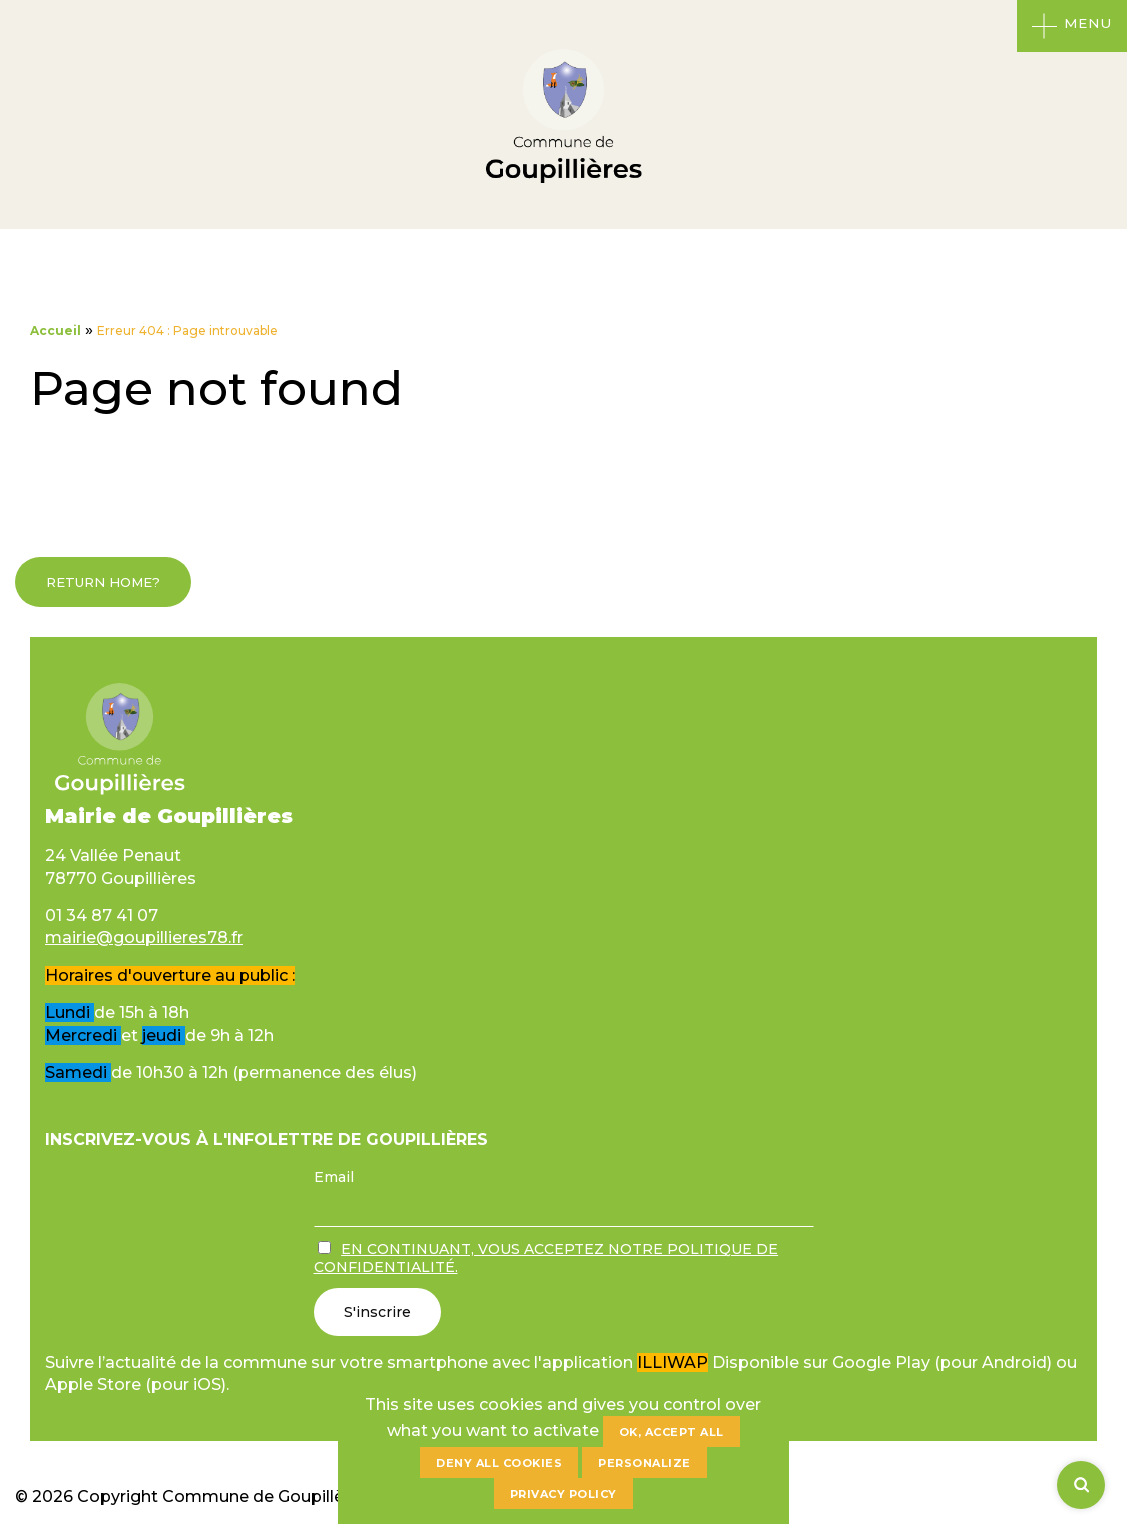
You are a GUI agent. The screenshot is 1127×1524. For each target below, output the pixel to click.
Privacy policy (563, 1494)
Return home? (103, 582)
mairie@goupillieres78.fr (144, 937)
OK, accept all (671, 1432)
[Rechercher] (1081, 1485)
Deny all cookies (499, 1463)
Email (334, 1177)
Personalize (644, 1463)
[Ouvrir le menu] (1072, 26)
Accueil (55, 330)
